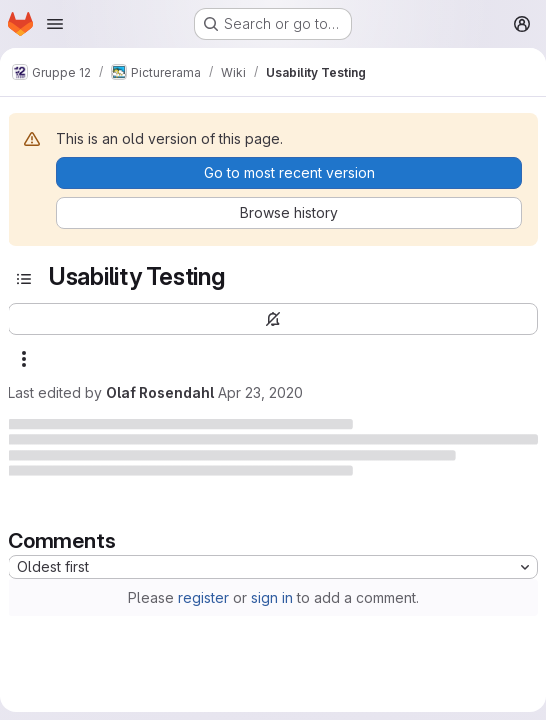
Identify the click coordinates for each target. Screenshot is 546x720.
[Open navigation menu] (55, 24)
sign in (272, 597)
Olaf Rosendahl (160, 392)
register (203, 597)
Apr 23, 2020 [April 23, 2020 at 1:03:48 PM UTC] (260, 392)
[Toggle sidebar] (24, 279)
